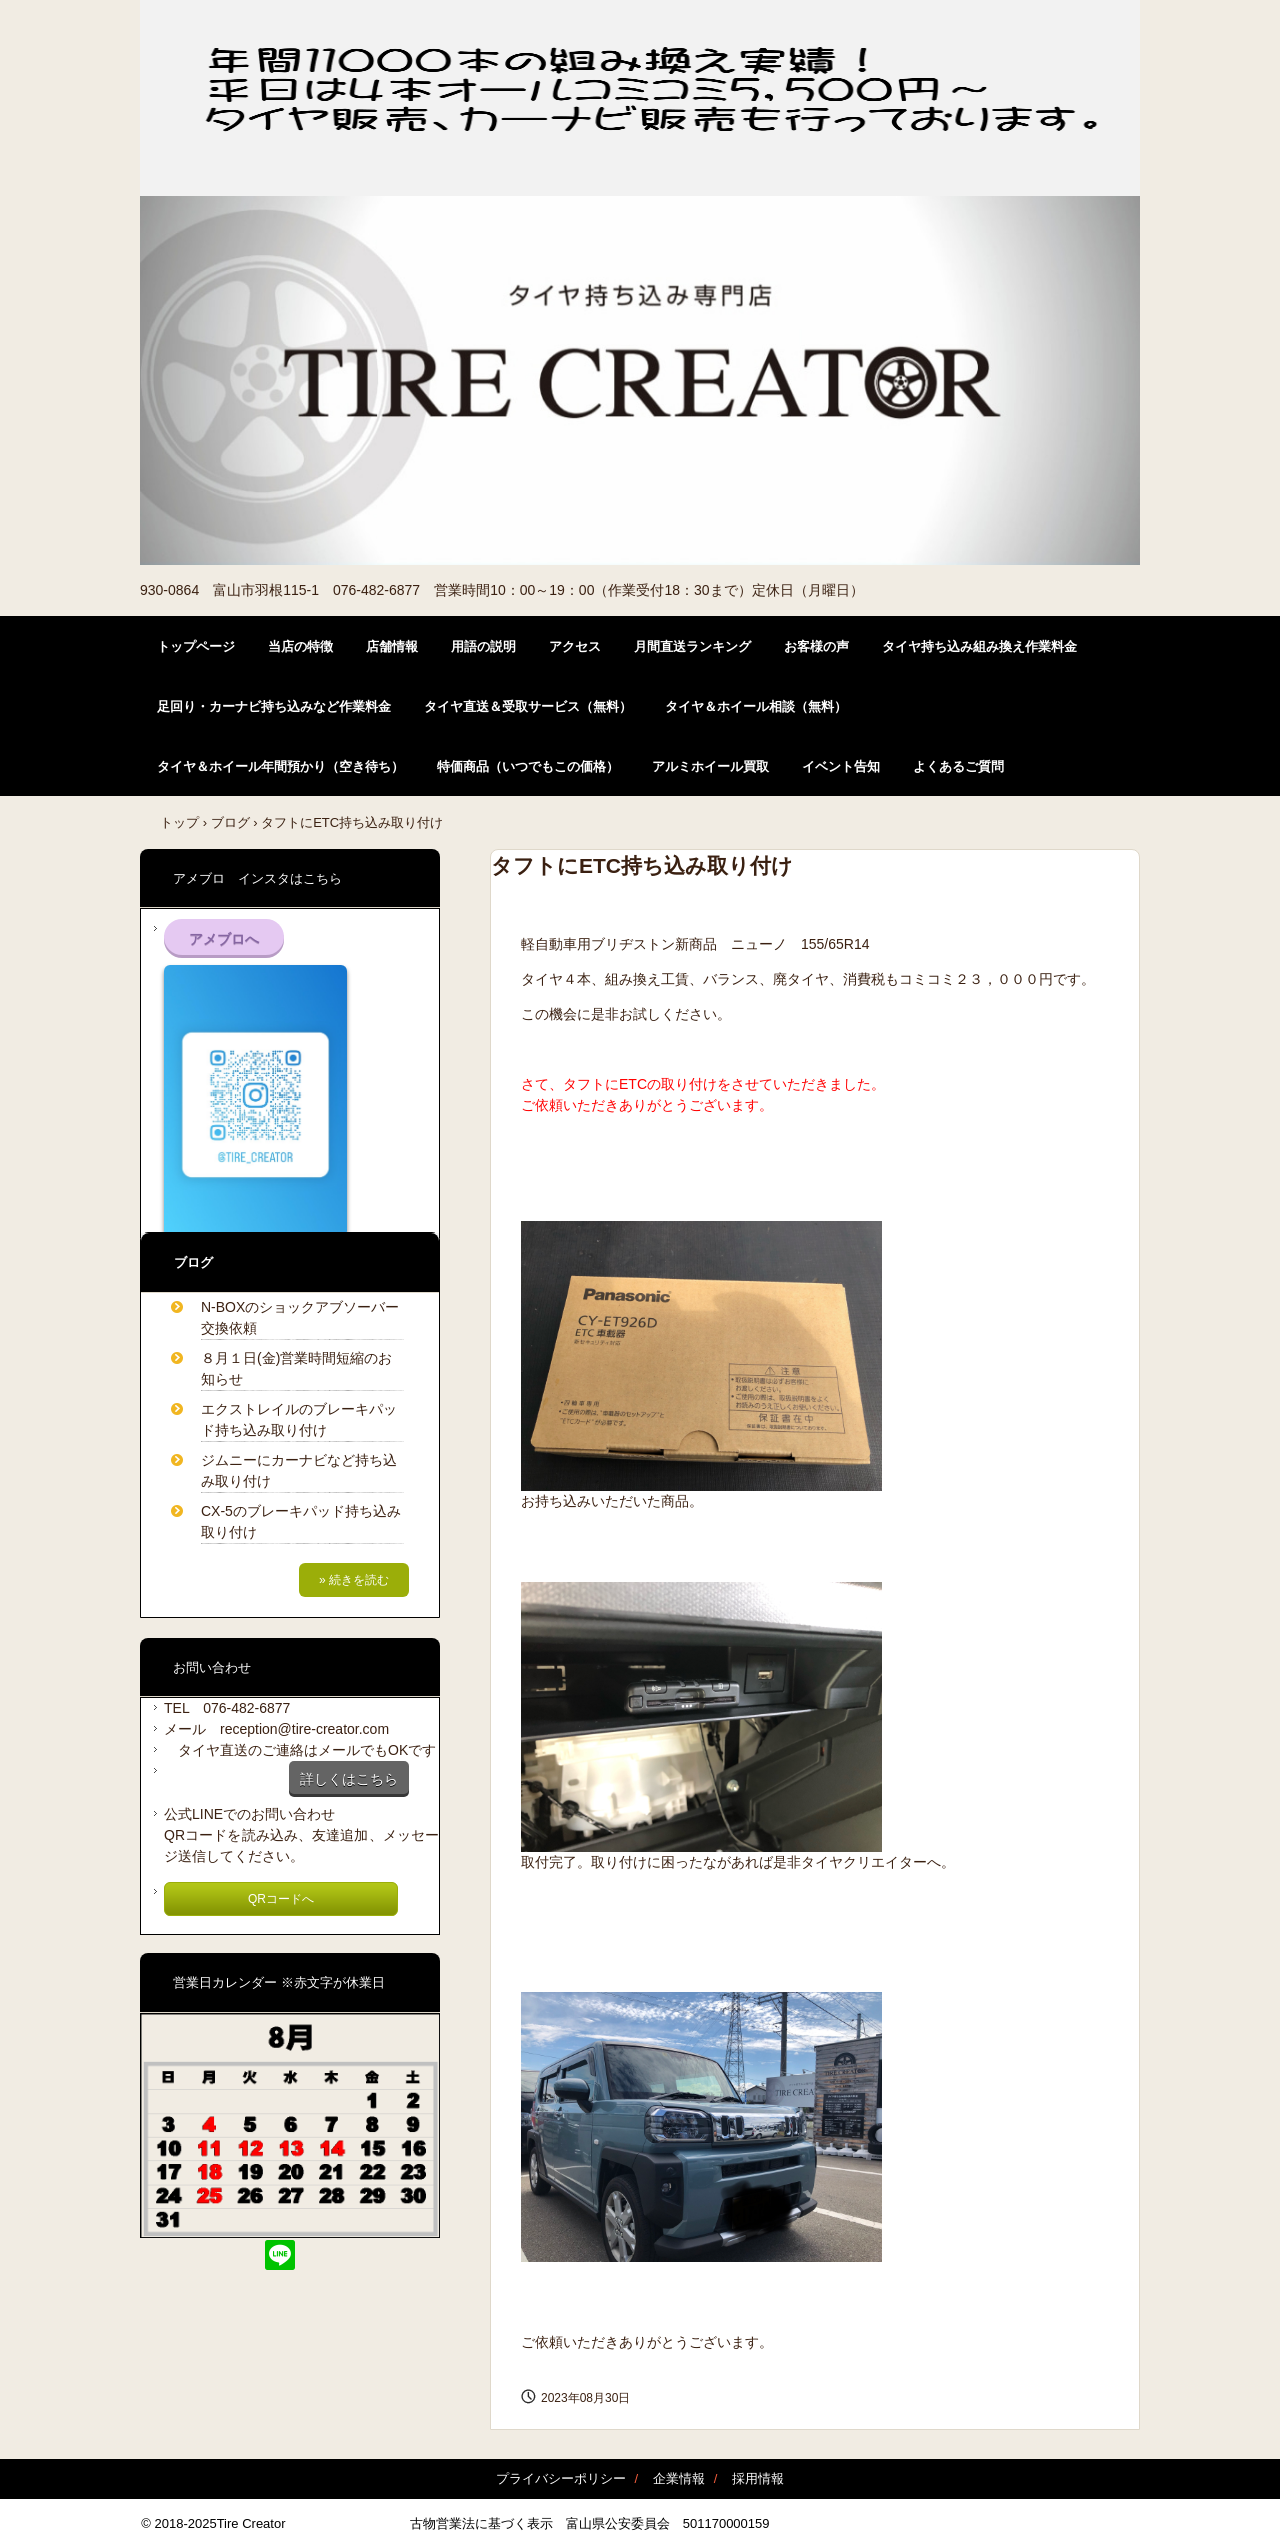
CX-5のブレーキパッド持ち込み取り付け (301, 1521)
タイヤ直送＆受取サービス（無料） (528, 706)
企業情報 (679, 2478)
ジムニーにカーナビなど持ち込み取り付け (299, 1470)
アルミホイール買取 (710, 766)
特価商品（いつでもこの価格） (528, 766)
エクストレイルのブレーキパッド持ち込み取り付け (299, 1419)
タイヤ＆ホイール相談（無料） (756, 706)
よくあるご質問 (958, 766)
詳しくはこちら (349, 1779)
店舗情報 (392, 646)
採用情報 (758, 2478)
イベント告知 (841, 766)
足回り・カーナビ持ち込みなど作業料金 (274, 706)
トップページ (196, 646)
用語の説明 (483, 646)
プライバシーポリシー (561, 2478)
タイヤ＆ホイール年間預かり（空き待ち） (280, 766)
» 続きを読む (354, 1580)
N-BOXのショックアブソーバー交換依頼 (300, 1317)
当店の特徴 (300, 646)
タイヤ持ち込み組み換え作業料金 (979, 646)
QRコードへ (281, 1899)
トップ (179, 822)
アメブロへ (224, 939)
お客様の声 (816, 646)
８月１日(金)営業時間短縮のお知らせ (296, 1368)
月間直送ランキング (692, 646)
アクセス (575, 646)
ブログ (230, 822)
